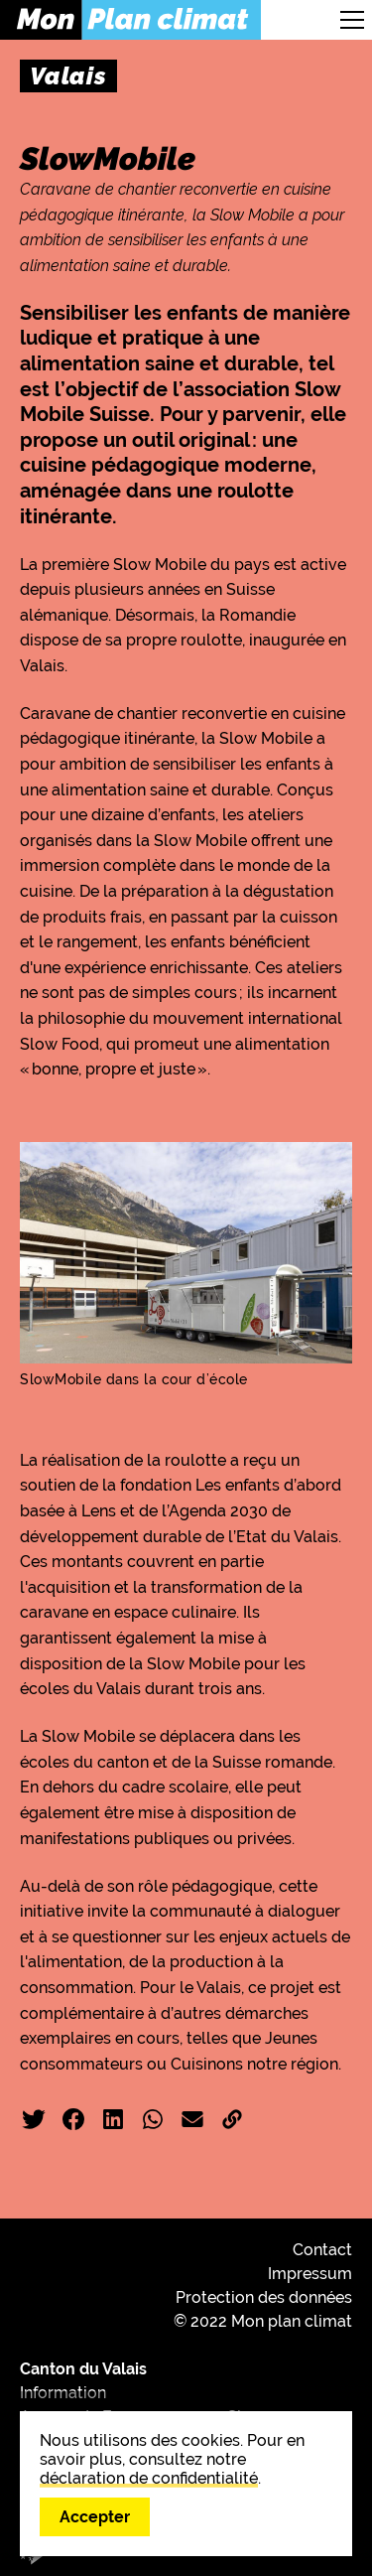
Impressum (310, 2273)
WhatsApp (153, 2119)
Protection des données (264, 2297)
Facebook (73, 2119)
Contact (322, 2249)
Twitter (34, 2119)
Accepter (95, 2516)
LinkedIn (113, 2119)
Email (192, 2119)
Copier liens (232, 2119)
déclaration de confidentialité (149, 2478)
